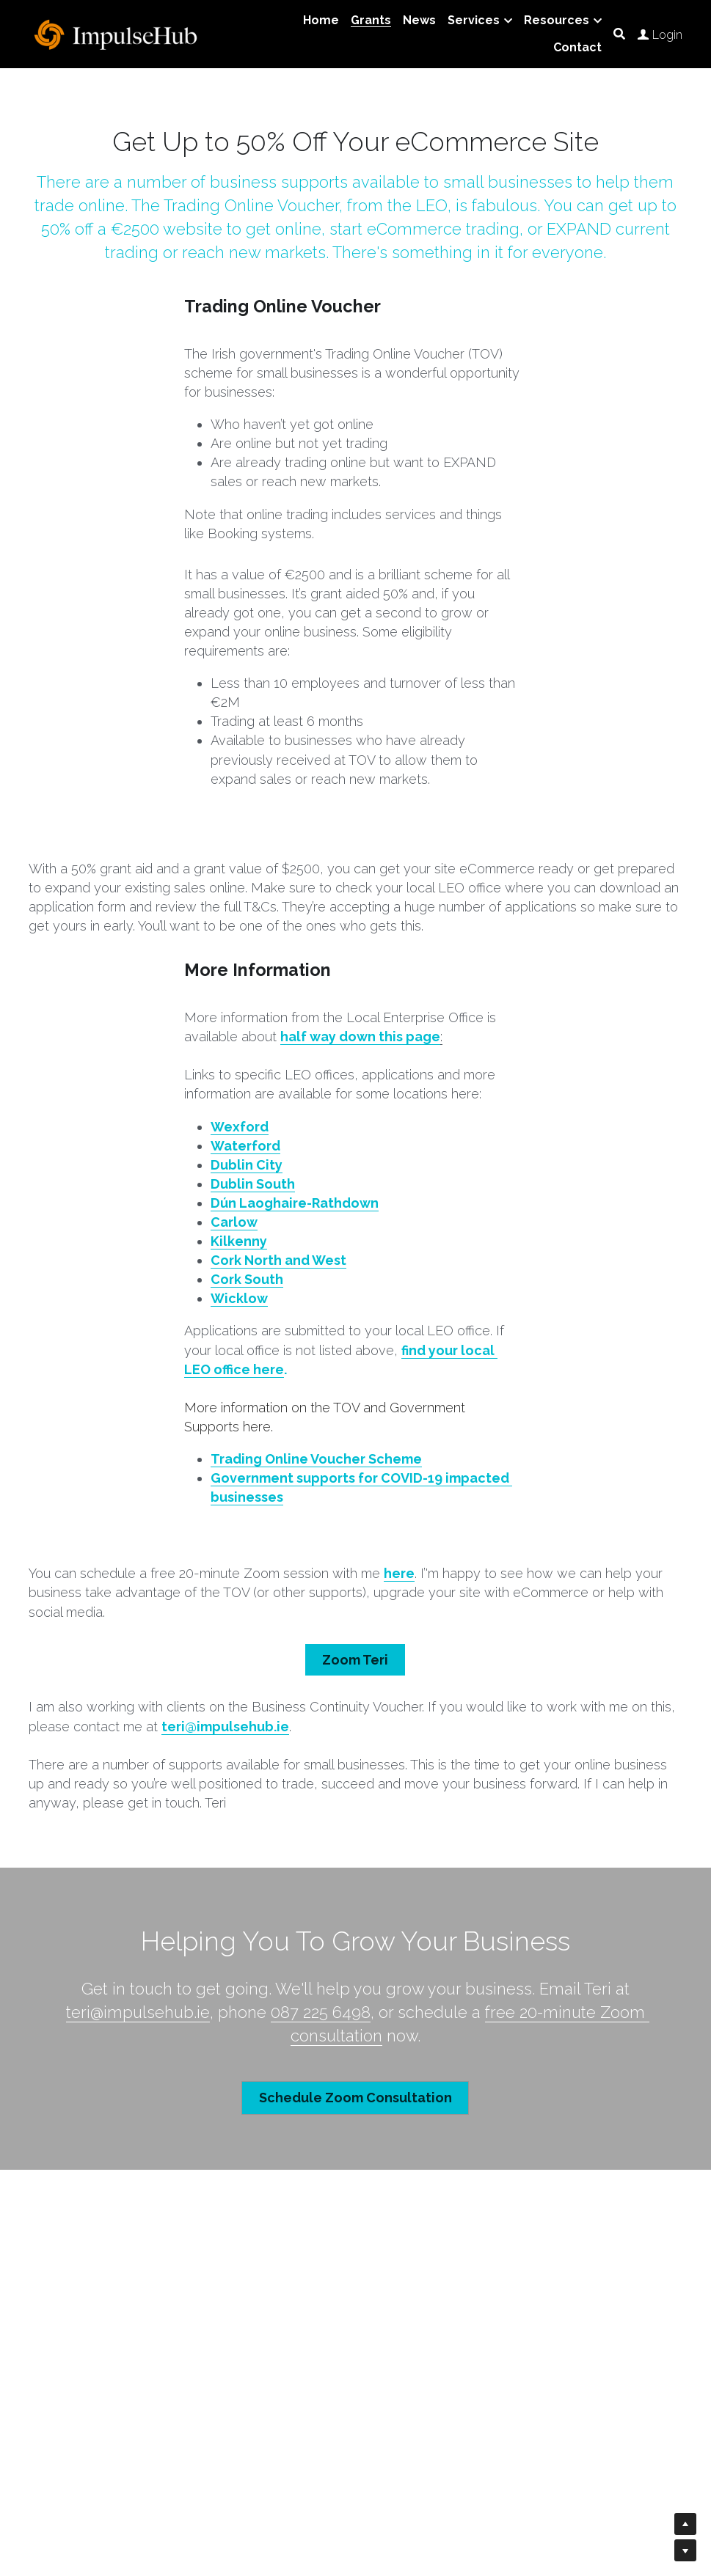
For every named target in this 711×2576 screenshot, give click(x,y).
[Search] (619, 34)
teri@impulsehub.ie (138, 2009)
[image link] (117, 32)
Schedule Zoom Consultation (355, 2093)
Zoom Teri (355, 1658)
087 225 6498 (321, 2009)
